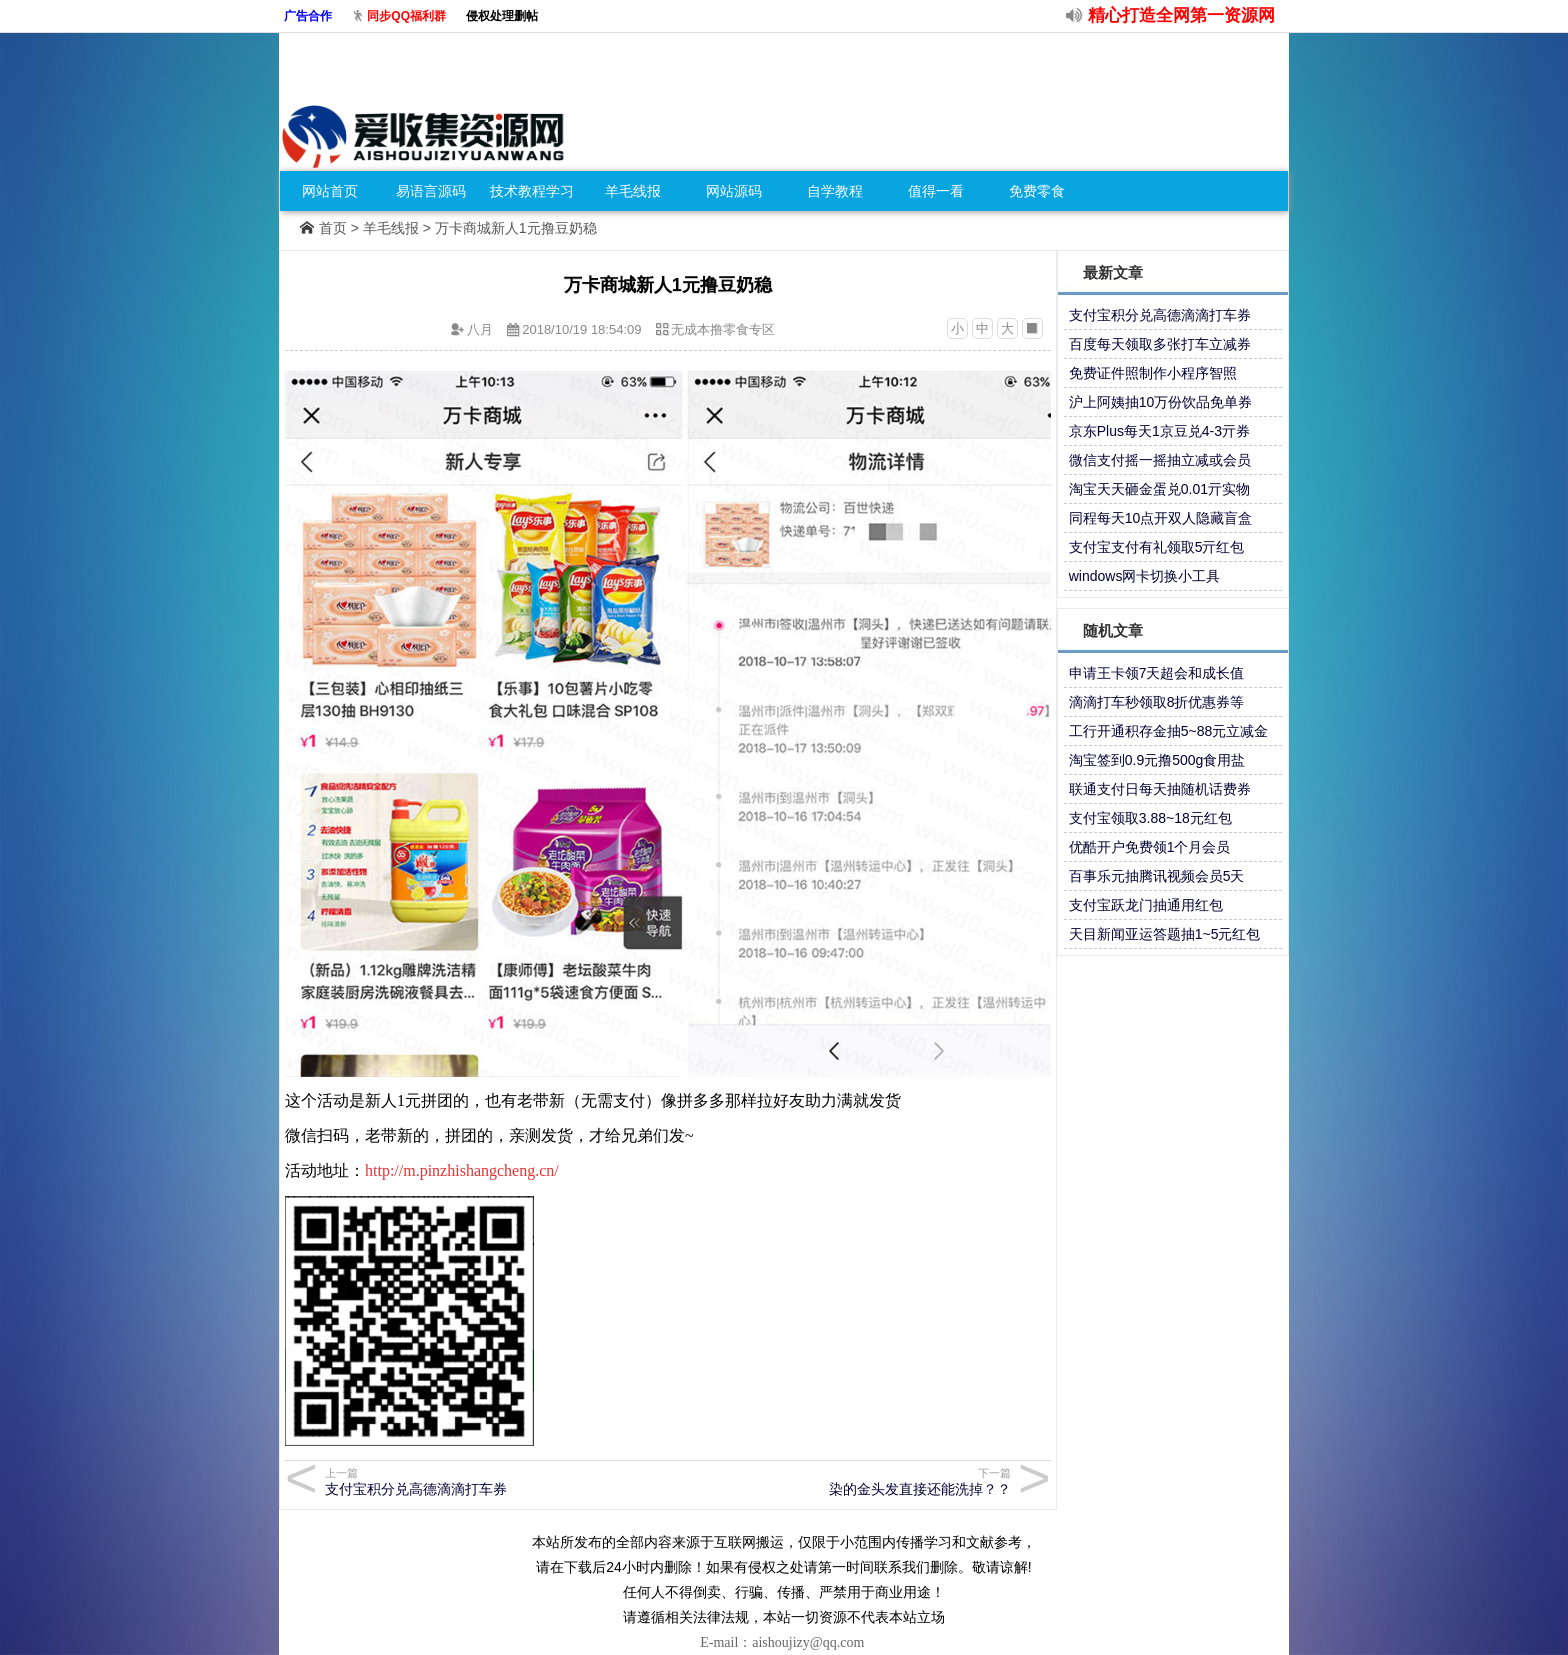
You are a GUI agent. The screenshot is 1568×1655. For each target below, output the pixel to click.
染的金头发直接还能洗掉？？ (842, 1481)
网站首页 (330, 191)
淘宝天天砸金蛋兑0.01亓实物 (1159, 489)
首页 (333, 228)
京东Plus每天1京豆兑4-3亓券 (1159, 431)
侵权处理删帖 (502, 16)
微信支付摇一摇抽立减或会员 (1160, 460)
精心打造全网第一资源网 (1181, 15)
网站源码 (734, 191)
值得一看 (936, 191)
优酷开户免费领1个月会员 (1150, 847)
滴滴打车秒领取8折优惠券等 (1157, 702)
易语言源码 (431, 191)
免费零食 (1037, 191)
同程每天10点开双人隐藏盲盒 (1161, 518)
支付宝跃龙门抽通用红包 (1146, 905)
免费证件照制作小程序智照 (1153, 373)
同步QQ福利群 (406, 16)
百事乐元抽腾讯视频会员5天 (1157, 876)
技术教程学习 (532, 191)
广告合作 (308, 16)
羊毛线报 (633, 191)
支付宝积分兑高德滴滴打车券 (493, 1481)
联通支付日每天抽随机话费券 (1160, 789)
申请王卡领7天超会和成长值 (1157, 673)
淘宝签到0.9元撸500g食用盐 (1157, 760)
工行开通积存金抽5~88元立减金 (1169, 731)
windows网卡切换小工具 (1145, 576)
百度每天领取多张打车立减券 (1160, 344)
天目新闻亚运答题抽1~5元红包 (1165, 934)
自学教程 (835, 191)
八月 (480, 329)
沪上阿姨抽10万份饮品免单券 (1161, 402)
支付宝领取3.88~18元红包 (1150, 818)
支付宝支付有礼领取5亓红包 (1157, 547)
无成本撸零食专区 (723, 329)
